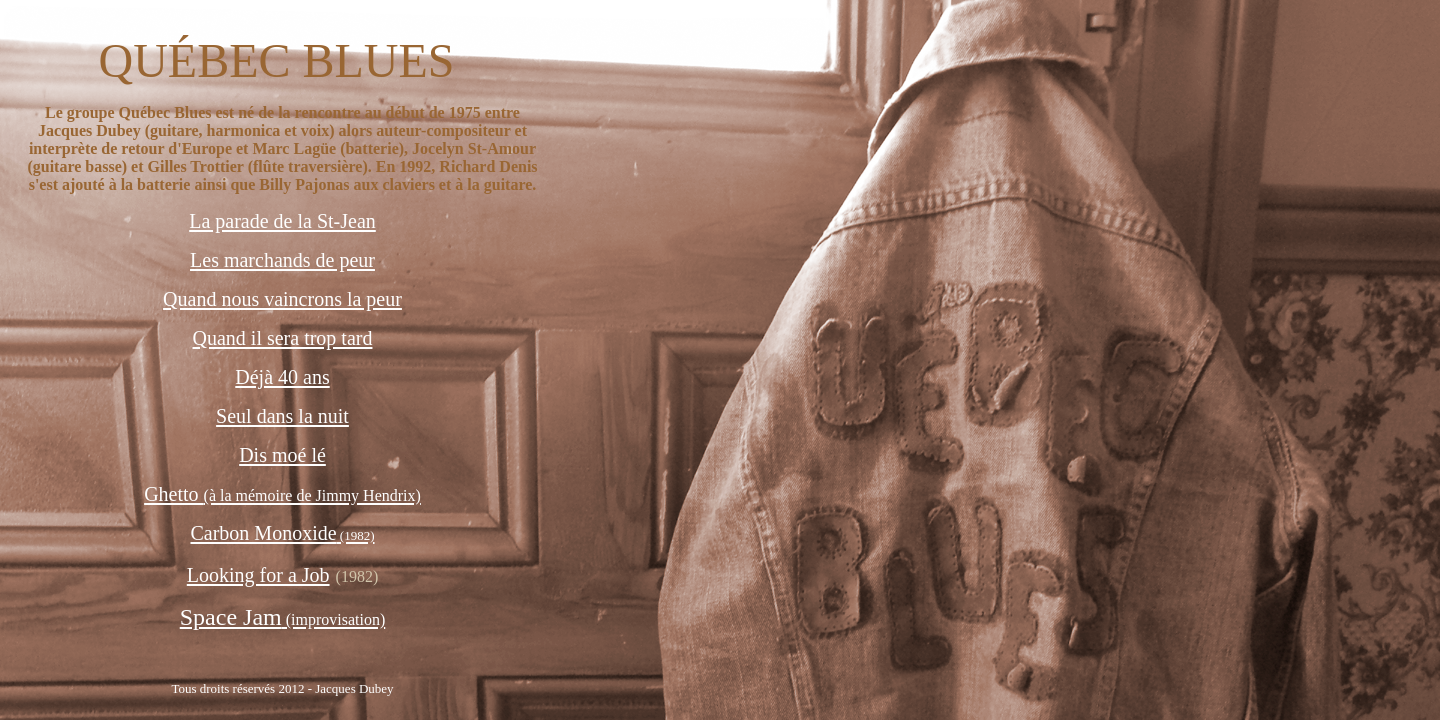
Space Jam (283, 617)
